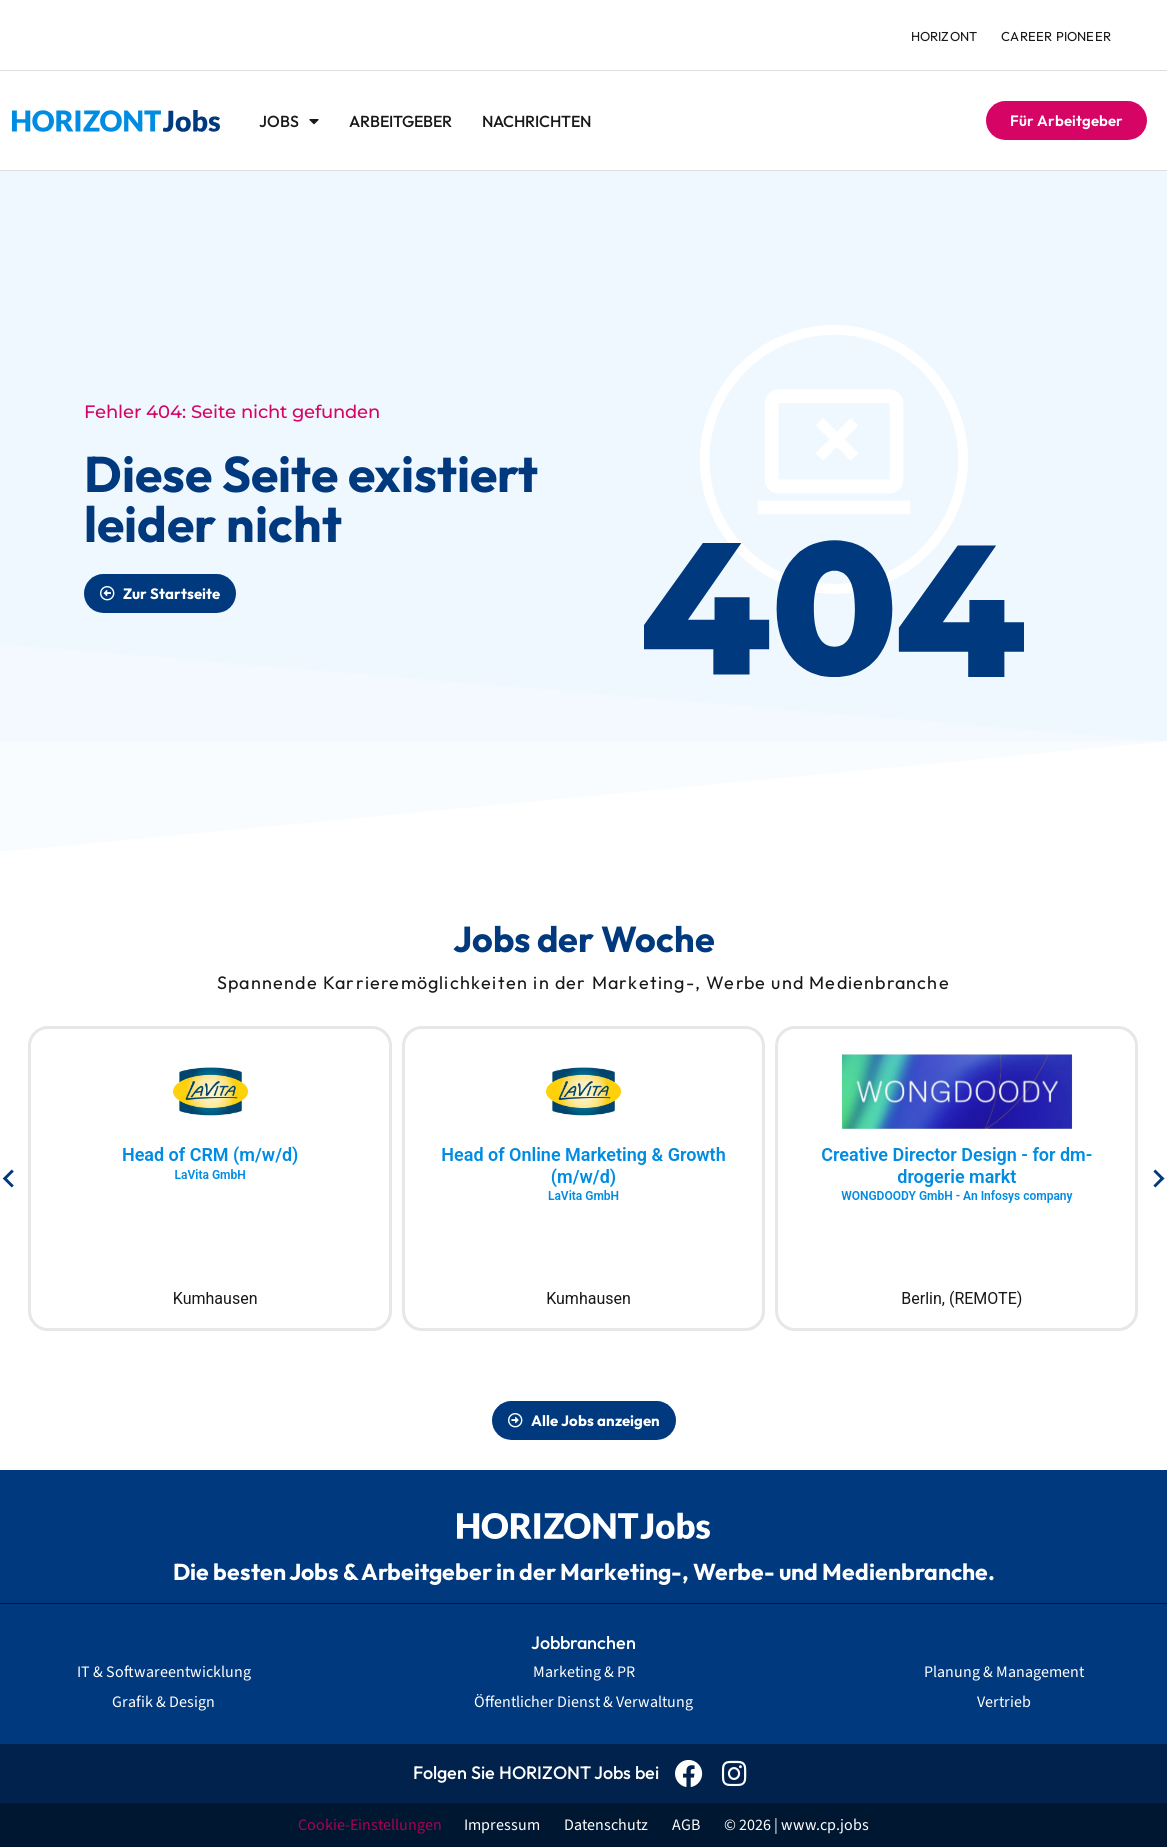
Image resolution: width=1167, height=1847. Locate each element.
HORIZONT (944, 36)
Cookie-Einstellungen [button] (370, 1825)
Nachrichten (536, 121)
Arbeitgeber (400, 121)
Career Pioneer (1056, 36)
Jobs (289, 121)
